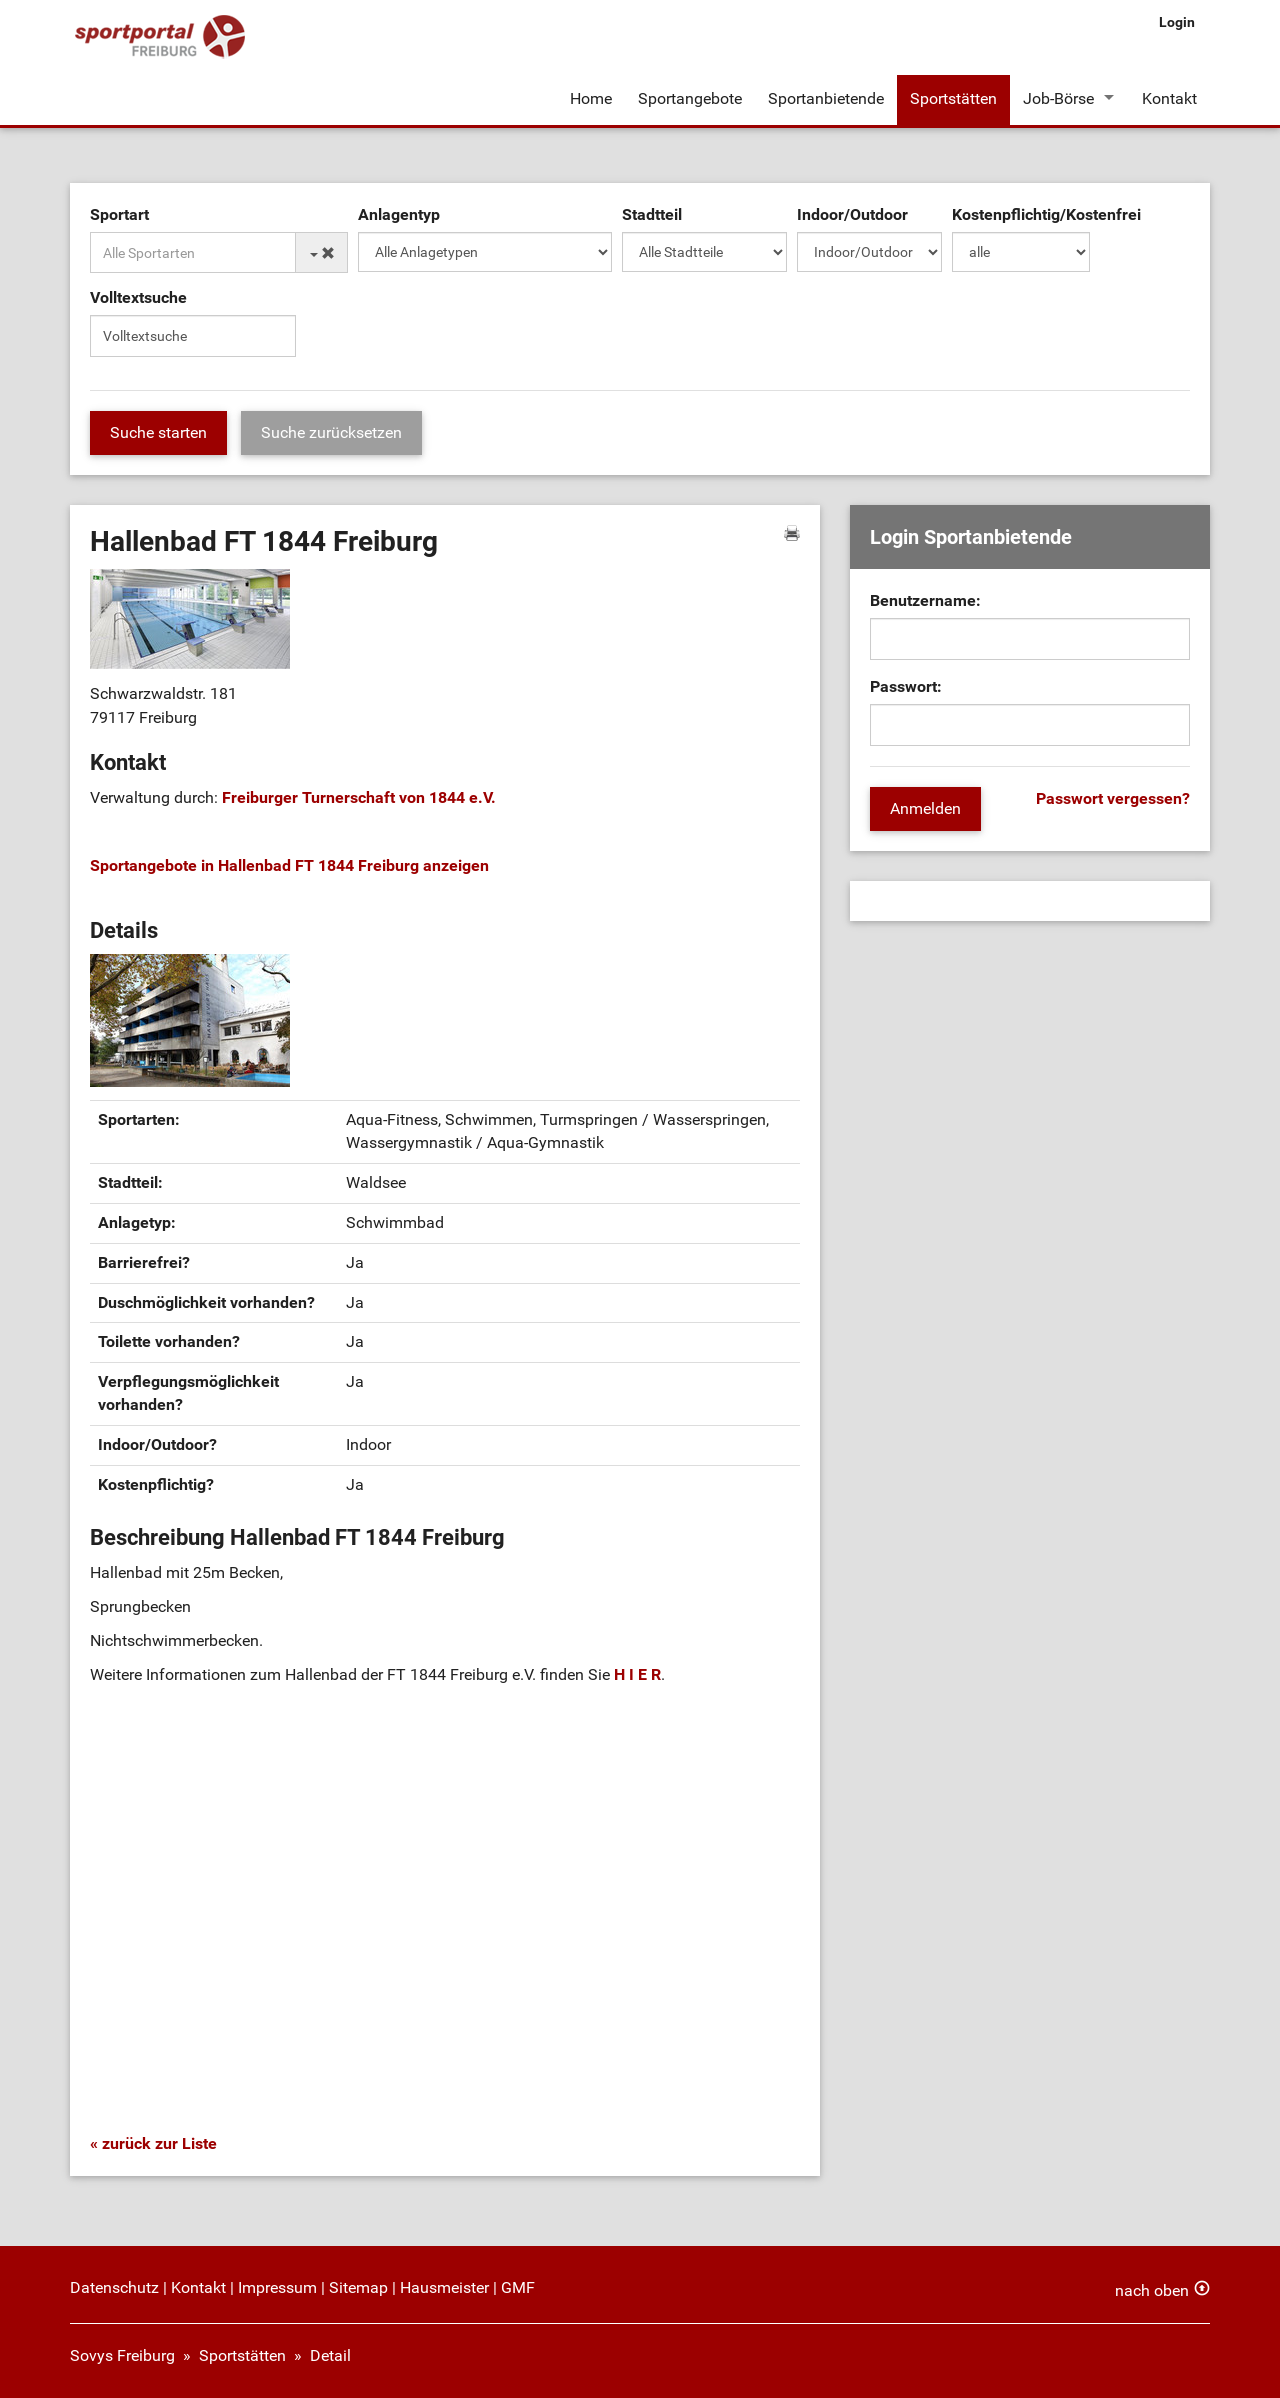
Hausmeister (444, 2287)
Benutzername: (925, 600)
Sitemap (358, 2287)
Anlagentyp (399, 214)
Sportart (119, 214)
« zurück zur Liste (153, 2143)
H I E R (637, 1674)
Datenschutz (114, 2287)
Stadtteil (652, 214)
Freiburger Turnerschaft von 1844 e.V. (359, 797)
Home (591, 98)
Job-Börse (1058, 98)
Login (1177, 22)
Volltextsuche (138, 297)
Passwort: (906, 686)
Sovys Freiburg (122, 2355)
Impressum (277, 2287)
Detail (330, 2355)
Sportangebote (690, 98)
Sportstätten (953, 98)
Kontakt (1169, 98)
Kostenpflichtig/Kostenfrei (1046, 214)
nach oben (1152, 2290)
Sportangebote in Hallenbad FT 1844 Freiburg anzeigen (289, 865)
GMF (518, 2287)
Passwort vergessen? (1113, 798)
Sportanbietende (826, 98)
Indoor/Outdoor (852, 214)
